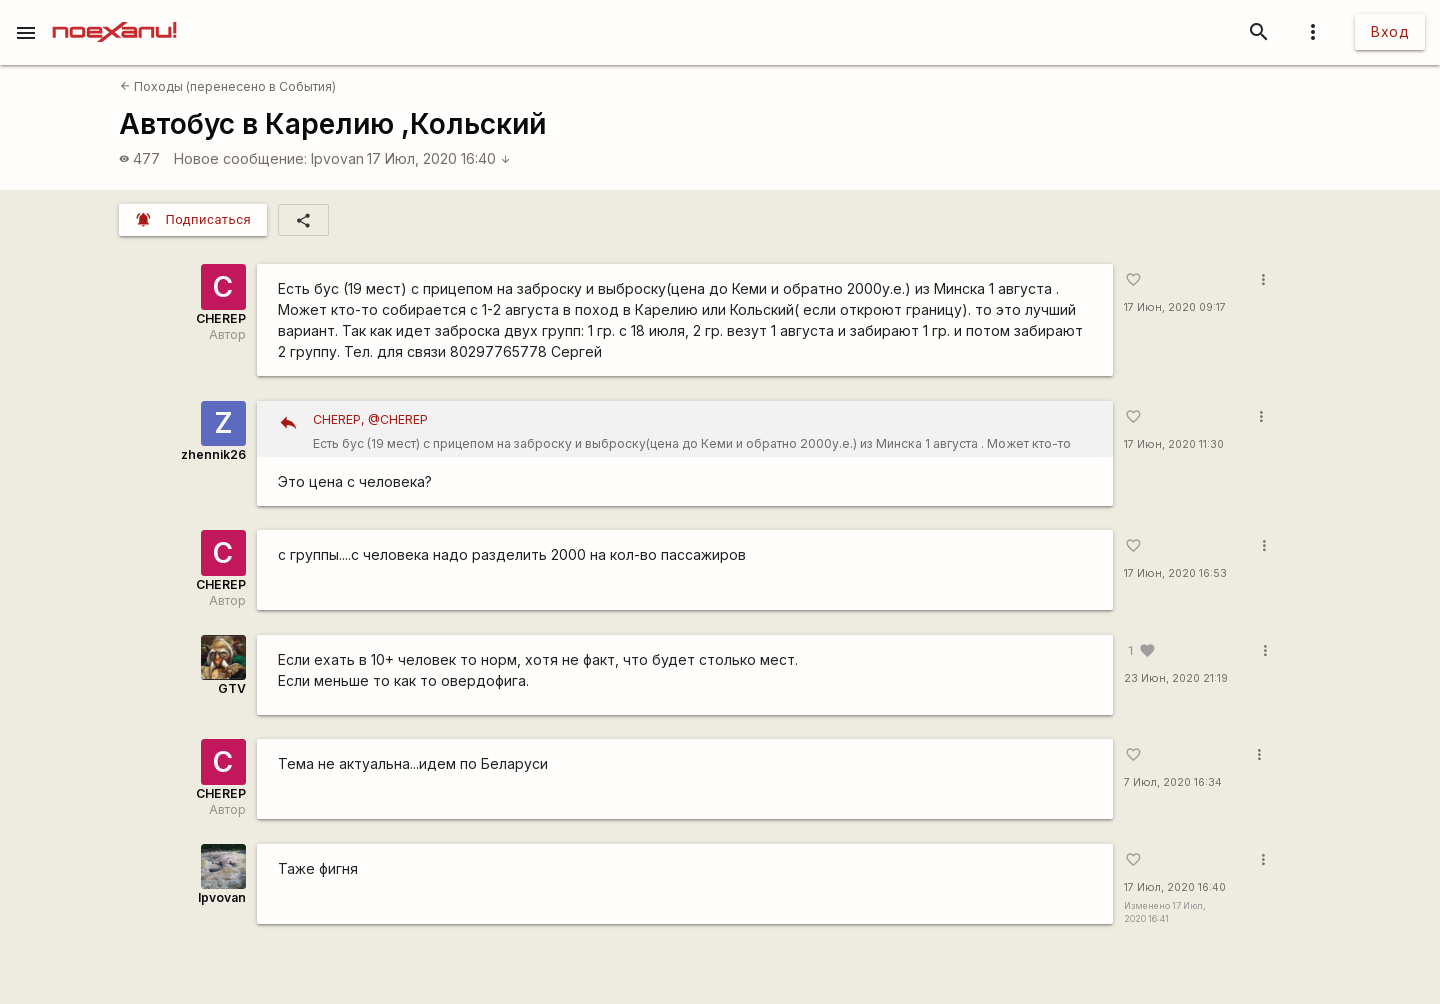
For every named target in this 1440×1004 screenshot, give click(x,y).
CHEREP (221, 318)
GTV (232, 688)
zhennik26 (213, 454)
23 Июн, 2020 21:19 (1176, 678)
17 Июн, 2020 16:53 (1175, 573)
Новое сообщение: (240, 158)
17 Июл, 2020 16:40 (439, 158)
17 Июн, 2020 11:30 (1174, 444)
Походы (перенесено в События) (228, 86)
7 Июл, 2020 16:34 (1173, 782)
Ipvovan (337, 158)
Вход (1390, 31)
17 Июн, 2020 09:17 (1175, 307)
